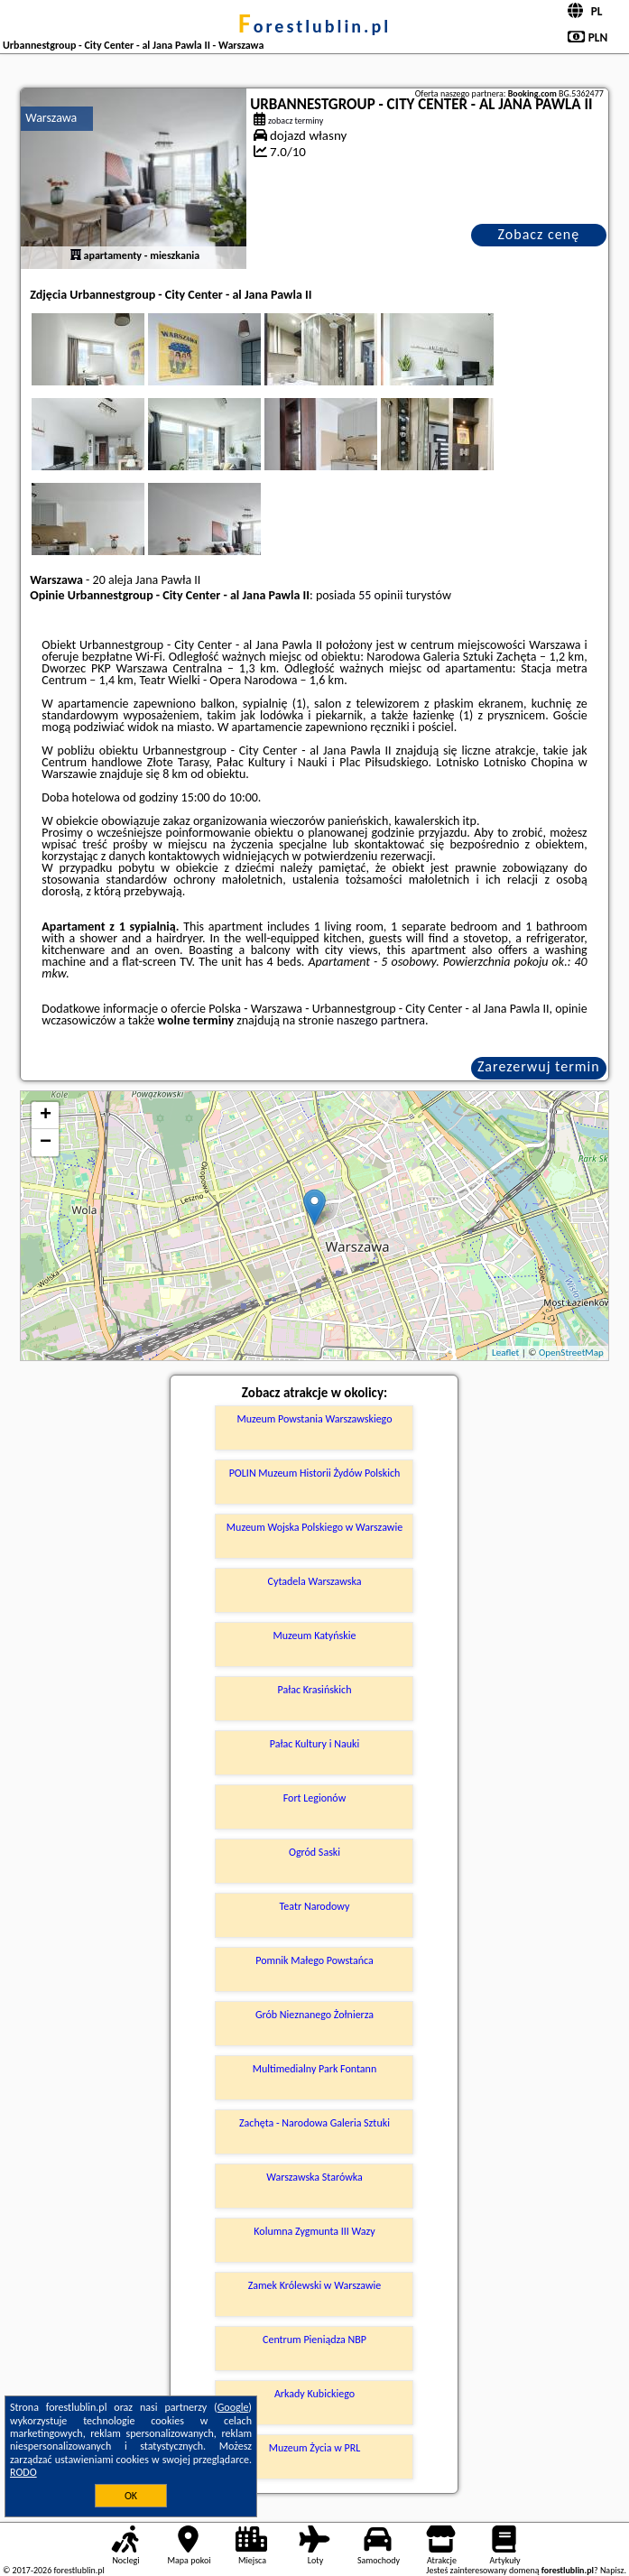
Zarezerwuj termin (538, 1066)
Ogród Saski (314, 1852)
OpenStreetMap (571, 1352)
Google (233, 2407)
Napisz (612, 2570)
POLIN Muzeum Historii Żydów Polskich (315, 1473)
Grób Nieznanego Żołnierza (314, 2014)
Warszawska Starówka (314, 2177)
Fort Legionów (315, 1798)
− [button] (45, 1142)
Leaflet (505, 1352)
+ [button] (45, 1115)
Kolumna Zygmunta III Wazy (314, 2231)
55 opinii (380, 595)
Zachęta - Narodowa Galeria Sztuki (314, 2123)
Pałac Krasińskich (315, 1689)
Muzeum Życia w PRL (315, 2448)
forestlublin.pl (314, 26)
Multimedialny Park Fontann (315, 2068)
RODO (23, 2472)
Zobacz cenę (539, 234)
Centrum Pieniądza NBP (314, 2339)
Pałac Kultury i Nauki (315, 1743)
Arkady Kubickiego (314, 2393)
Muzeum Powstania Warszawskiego (314, 1419)
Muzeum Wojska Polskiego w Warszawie (314, 1527)
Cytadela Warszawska (315, 1581)
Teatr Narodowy (315, 1906)
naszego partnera (381, 1020)
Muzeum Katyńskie (314, 1635)
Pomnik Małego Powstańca (314, 1960)
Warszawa (51, 117)
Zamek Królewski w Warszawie (315, 2285)
